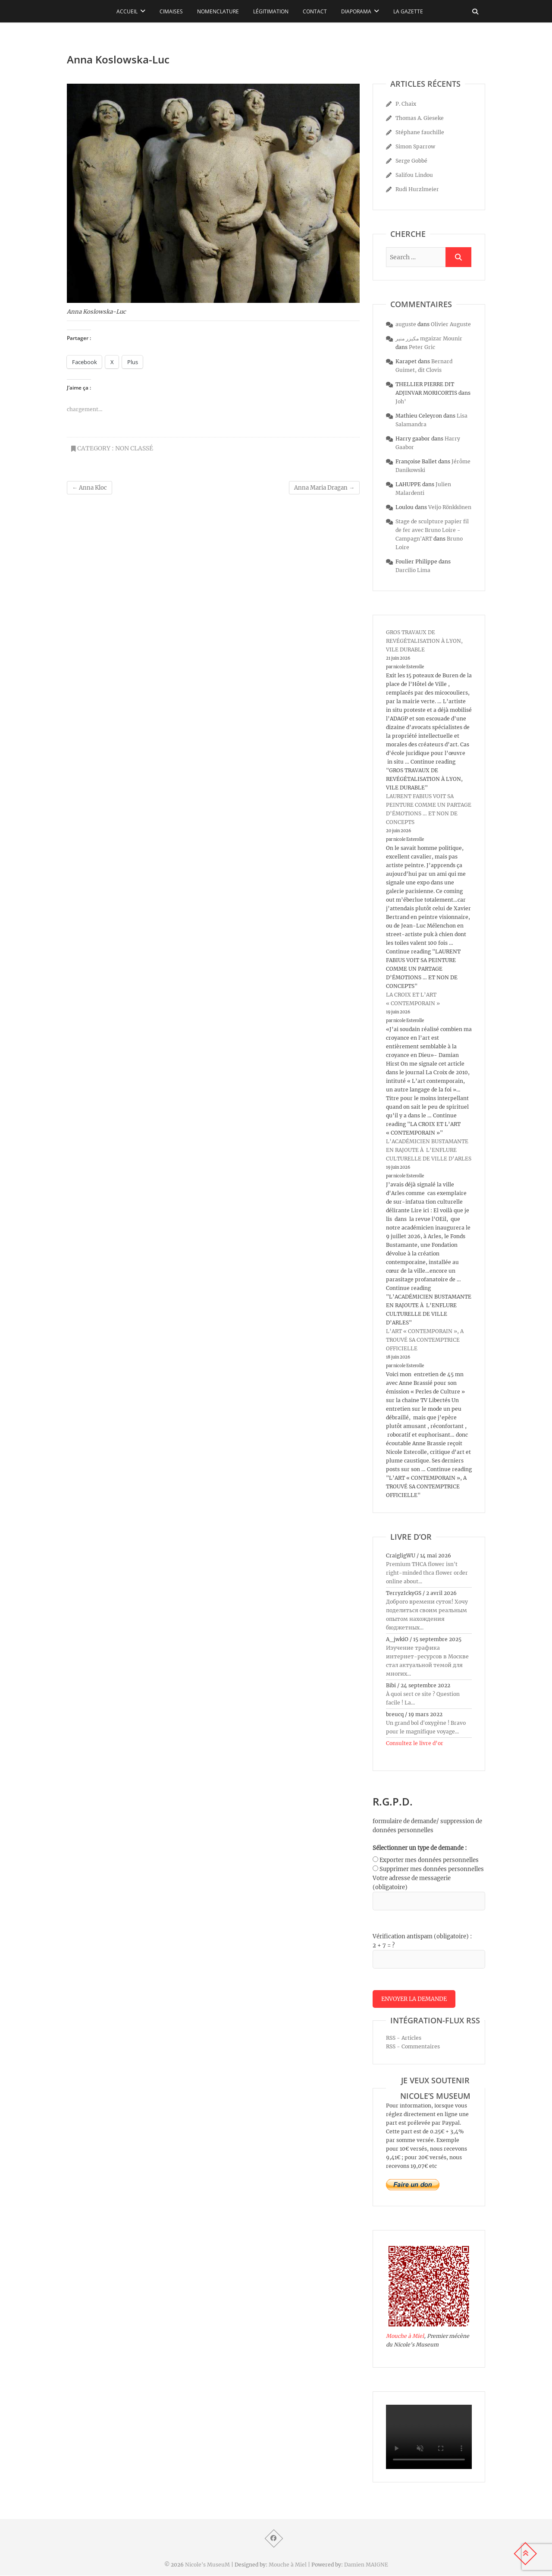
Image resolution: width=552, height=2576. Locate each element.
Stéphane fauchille (419, 132)
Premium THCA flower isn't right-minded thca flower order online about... (427, 1573)
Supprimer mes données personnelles (432, 1869)
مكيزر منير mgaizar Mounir (428, 338)
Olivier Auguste (451, 324)
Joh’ (400, 401)
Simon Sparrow (415, 146)
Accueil (127, 11)
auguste (405, 324)
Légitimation (271, 11)
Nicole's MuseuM (207, 2565)
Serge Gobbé (411, 160)
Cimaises (171, 11)
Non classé (134, 448)
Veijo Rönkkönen (449, 507)
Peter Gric (422, 347)
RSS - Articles (403, 2038)
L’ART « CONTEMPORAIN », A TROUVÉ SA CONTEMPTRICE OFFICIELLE (425, 1340)
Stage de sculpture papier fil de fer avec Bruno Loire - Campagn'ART (432, 530)
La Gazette (408, 11)
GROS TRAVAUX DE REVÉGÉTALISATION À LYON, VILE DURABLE (424, 641)
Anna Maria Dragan (324, 487)
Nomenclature (218, 11)
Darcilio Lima (412, 570)
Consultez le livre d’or (414, 1743)
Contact (315, 11)
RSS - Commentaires (413, 2047)
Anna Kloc (89, 487)
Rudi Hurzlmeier (417, 189)
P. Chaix (405, 104)
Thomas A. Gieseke (419, 118)
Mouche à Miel (405, 2336)
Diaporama (356, 11)
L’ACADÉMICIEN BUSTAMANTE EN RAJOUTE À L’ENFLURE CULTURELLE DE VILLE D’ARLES (428, 1150)
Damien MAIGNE (366, 2565)
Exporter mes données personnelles (429, 1860)
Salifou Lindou (414, 175)
